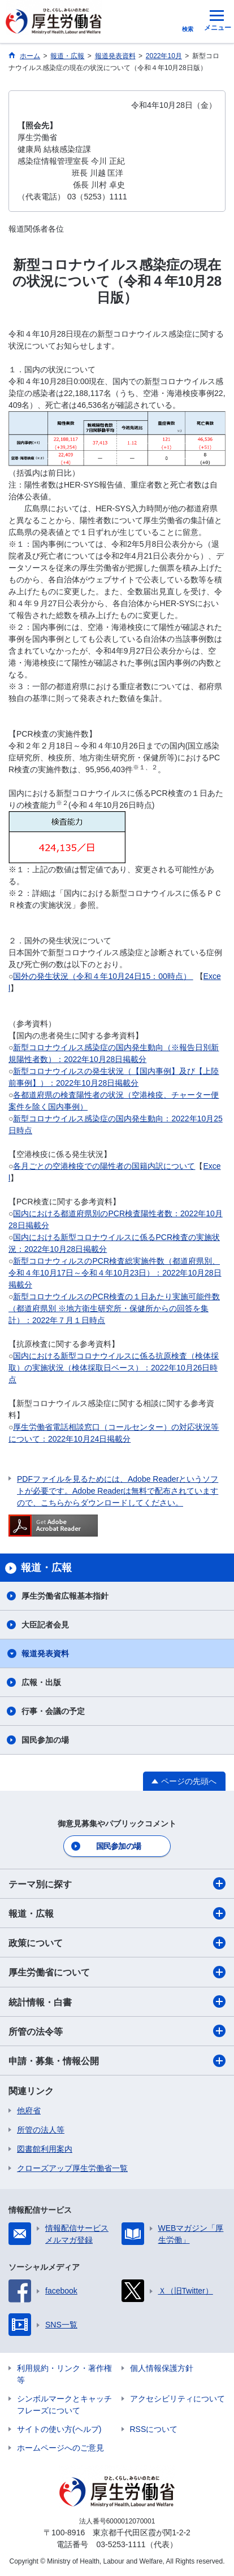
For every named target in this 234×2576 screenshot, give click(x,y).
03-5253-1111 (120, 2544)
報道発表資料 (45, 1653)
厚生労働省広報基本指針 (65, 1595)
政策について (117, 1943)
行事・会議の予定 (53, 1711)
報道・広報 (117, 1913)
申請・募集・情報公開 (117, 2061)
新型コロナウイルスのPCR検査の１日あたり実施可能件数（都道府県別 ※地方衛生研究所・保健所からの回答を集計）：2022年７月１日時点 (114, 1308)
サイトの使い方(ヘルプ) (59, 2429)
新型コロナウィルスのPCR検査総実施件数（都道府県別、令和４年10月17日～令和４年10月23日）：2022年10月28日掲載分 (115, 1272)
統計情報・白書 (117, 2001)
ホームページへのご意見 (60, 2447)
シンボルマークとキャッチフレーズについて (64, 2404)
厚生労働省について (117, 1972)
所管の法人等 (40, 2129)
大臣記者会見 (45, 1624)
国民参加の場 (45, 1739)
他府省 (29, 2110)
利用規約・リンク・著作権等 (64, 2374)
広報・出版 (41, 1682)
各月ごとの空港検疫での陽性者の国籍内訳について (104, 1165)
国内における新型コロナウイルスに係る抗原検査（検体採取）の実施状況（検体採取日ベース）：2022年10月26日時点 (113, 1367)
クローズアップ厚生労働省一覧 (72, 2168)
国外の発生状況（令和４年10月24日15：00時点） (103, 976)
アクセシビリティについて (177, 2398)
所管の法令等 (117, 2031)
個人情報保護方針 (161, 2368)
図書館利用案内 (44, 2148)
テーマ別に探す (117, 1883)
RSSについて (154, 2429)
